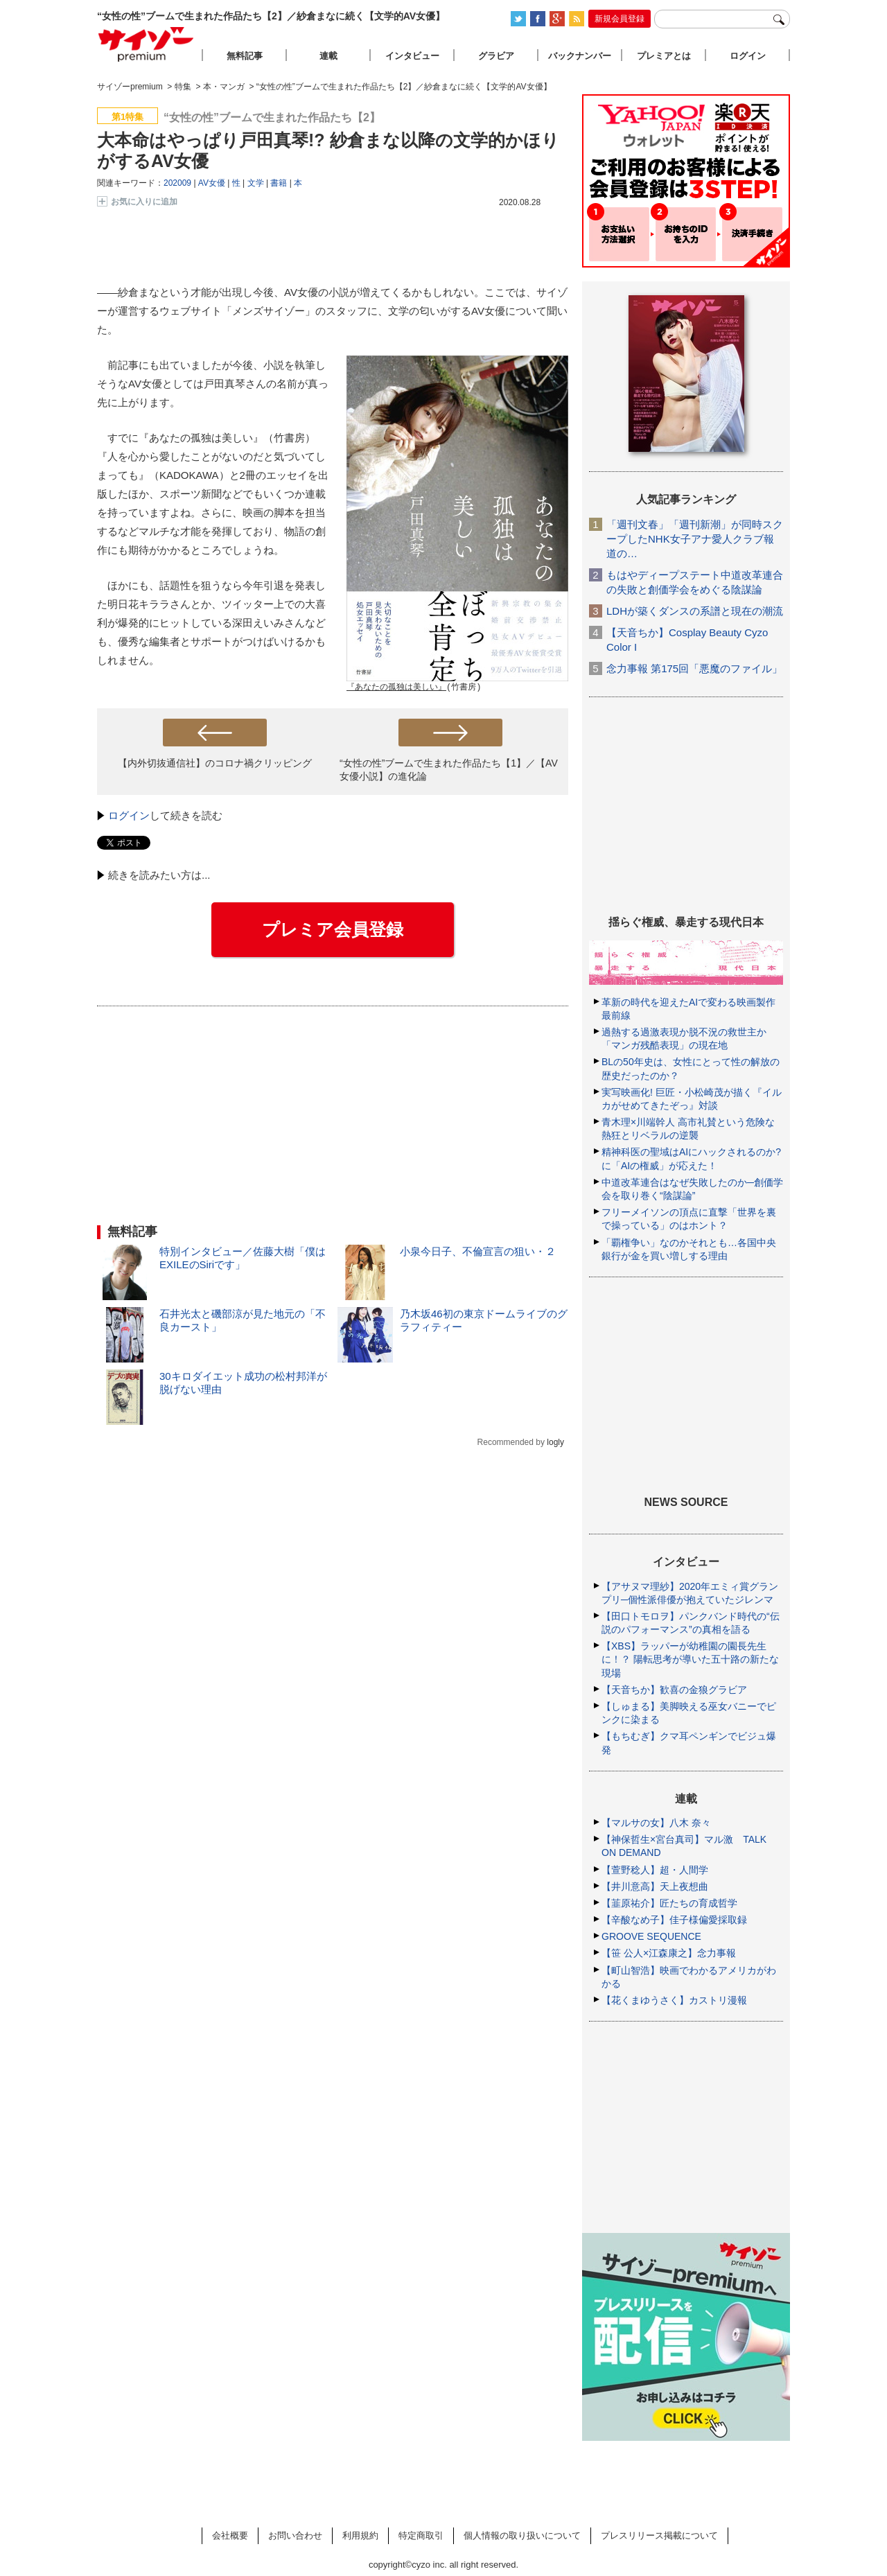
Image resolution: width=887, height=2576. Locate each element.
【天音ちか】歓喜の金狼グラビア (674, 1689)
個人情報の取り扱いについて (522, 2535)
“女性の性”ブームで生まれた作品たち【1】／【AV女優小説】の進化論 (449, 769)
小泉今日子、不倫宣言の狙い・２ (478, 1251)
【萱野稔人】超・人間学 (654, 1869)
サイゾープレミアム (146, 44)
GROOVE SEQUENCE (651, 1936)
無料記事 (245, 56)
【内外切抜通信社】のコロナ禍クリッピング (215, 763)
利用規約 (360, 2535)
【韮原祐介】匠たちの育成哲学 (669, 1903)
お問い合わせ (295, 2535)
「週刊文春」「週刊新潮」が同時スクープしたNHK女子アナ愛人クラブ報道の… (694, 538)
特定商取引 (421, 2535)
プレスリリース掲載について (659, 2535)
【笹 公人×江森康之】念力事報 (668, 1953)
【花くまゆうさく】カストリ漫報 (674, 2000)
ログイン (129, 815)
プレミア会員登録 (332, 929)
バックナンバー (579, 56)
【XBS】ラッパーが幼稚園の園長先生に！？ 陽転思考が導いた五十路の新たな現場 (690, 1659)
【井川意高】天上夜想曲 (654, 1886)
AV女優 (211, 183)
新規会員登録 (619, 19)
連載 (328, 56)
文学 (255, 183)
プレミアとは (664, 56)
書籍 (278, 183)
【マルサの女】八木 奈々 (656, 1822)
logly (555, 1442)
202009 (177, 183)
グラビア (496, 56)
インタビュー (412, 56)
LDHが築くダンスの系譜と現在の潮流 (694, 611)
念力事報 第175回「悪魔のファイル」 (694, 668)
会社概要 (230, 2535)
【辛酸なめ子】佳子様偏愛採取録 (674, 1919)
